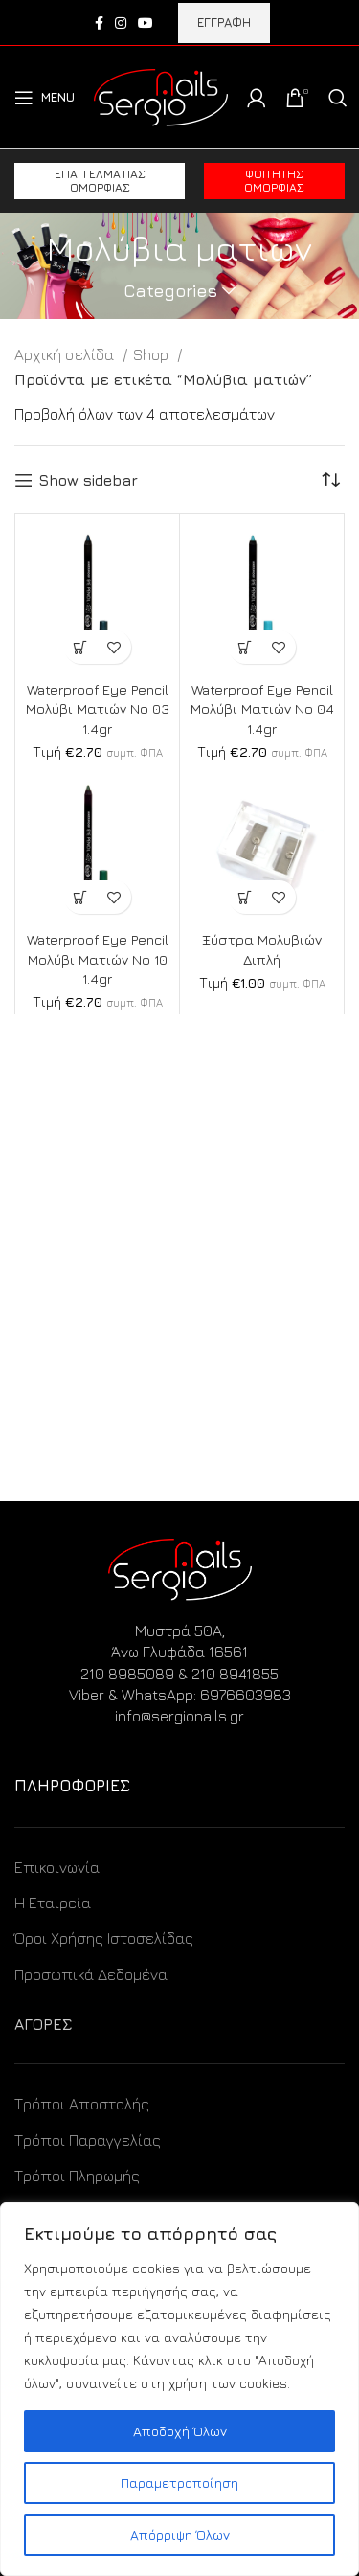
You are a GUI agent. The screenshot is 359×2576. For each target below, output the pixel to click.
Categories (170, 291)
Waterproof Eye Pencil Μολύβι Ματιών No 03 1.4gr (97, 708)
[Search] (338, 98)
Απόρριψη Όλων (180, 2534)
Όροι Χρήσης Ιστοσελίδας (103, 1938)
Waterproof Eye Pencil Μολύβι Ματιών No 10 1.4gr (97, 958)
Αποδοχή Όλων (180, 2431)
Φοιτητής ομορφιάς (274, 180)
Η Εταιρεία (52, 1902)
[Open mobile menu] (44, 98)
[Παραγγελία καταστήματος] (330, 480)
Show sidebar (88, 480)
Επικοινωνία (57, 1867)
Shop (152, 354)
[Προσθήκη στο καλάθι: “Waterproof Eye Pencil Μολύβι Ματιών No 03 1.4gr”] (81, 647)
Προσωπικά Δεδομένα (91, 1974)
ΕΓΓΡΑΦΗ (224, 22)
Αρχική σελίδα (66, 354)
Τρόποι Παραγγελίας (87, 2140)
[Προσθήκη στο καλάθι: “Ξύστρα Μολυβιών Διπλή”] (245, 897)
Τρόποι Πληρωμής (77, 2175)
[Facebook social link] (99, 23)
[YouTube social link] (145, 23)
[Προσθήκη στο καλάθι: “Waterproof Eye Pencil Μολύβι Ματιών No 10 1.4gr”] (81, 897)
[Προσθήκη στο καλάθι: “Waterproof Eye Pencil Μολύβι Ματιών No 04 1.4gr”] (245, 647)
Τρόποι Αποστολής (81, 2103)
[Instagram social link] (120, 23)
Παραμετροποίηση (179, 2482)
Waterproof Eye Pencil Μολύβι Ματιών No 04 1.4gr (262, 708)
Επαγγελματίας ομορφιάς (100, 180)
